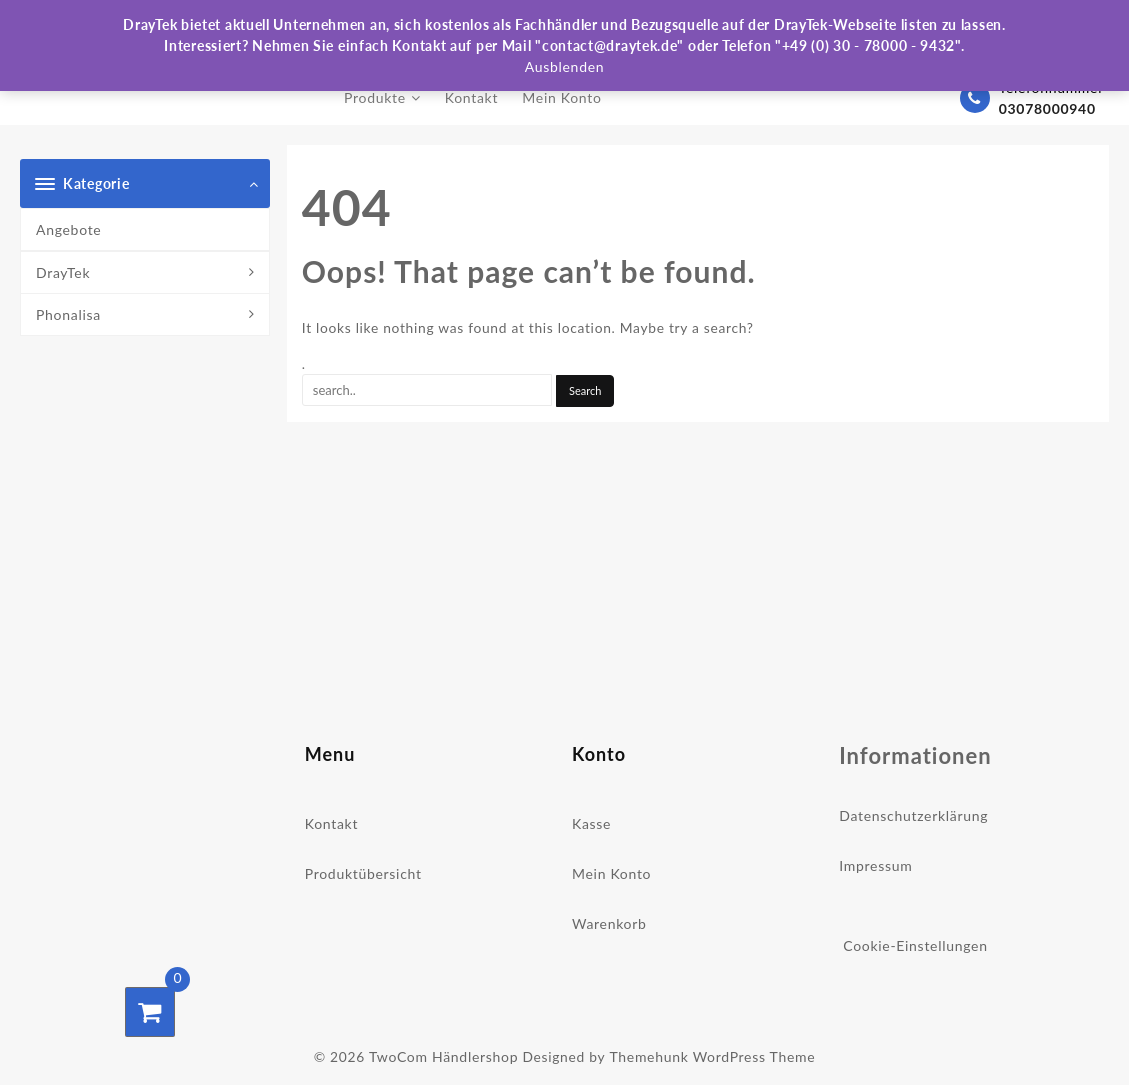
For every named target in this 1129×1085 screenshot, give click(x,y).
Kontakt (331, 823)
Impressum (875, 865)
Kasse (591, 823)
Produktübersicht (363, 873)
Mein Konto (611, 873)
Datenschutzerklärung (913, 815)
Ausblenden (565, 66)
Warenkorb (609, 923)
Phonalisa (68, 314)
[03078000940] (974, 98)
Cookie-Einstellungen (915, 945)
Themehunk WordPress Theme (713, 1055)
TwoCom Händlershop (443, 1055)
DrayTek (63, 272)
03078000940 (1047, 108)
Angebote (68, 229)
